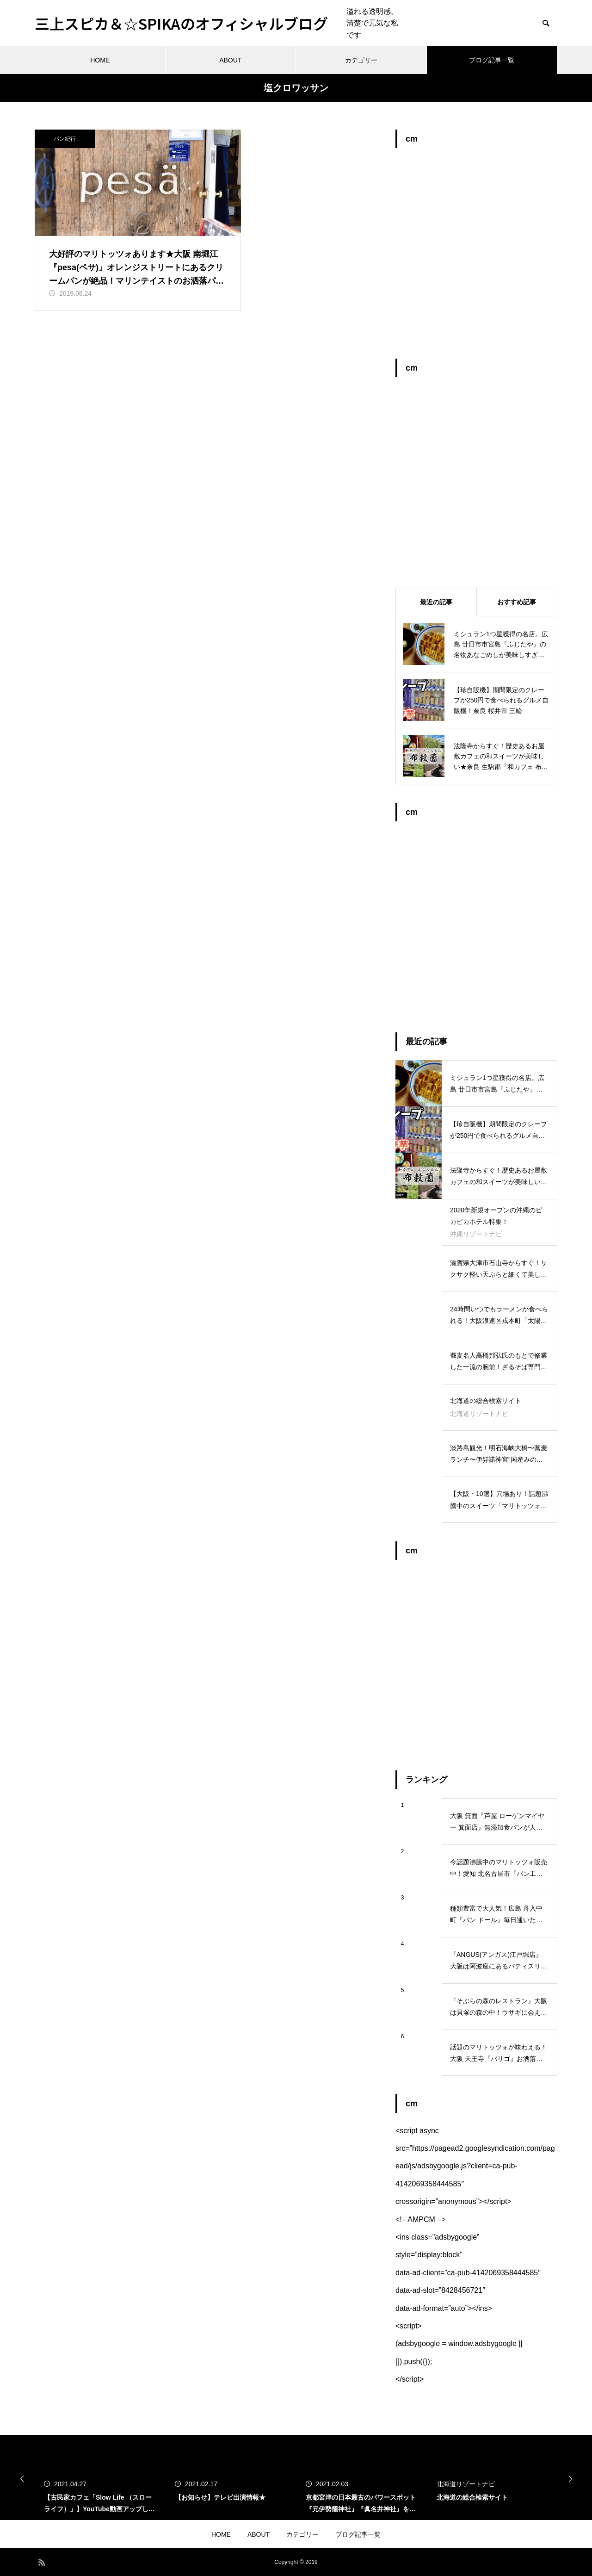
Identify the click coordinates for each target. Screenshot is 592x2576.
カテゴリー (361, 60)
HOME (100, 60)
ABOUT (230, 60)
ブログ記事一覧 (491, 60)
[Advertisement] (476, 258)
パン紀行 (65, 139)
